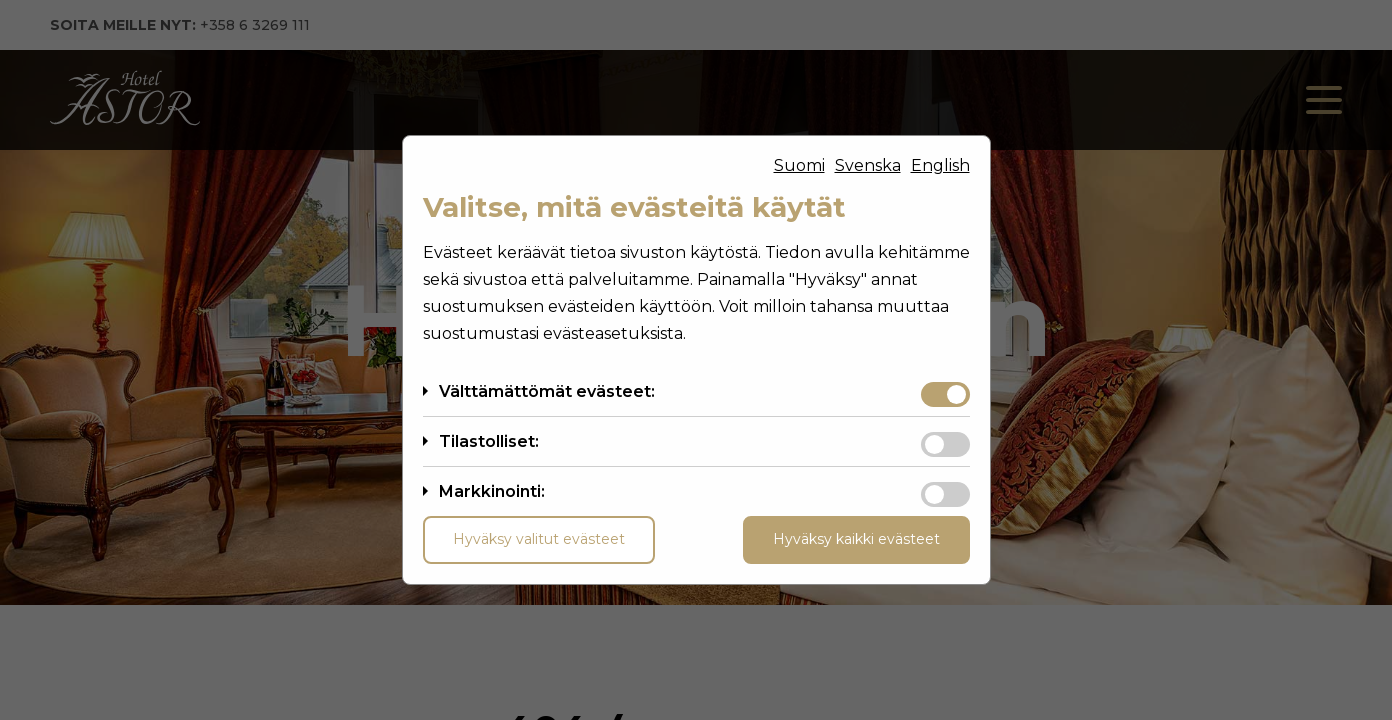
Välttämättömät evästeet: (547, 391)
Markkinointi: (492, 491)
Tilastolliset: (489, 441)
